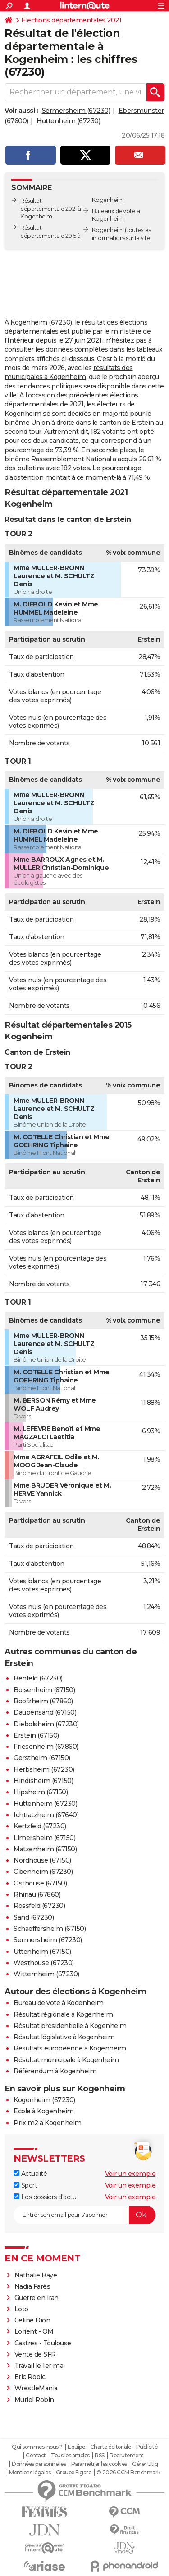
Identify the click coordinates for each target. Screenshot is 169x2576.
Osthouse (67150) (40, 1883)
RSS (100, 2455)
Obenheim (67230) (43, 1871)
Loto (21, 2309)
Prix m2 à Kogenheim (48, 2123)
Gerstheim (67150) (42, 1758)
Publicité (147, 2447)
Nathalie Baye (35, 2275)
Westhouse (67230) (44, 1963)
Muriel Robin (34, 2400)
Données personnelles (39, 2464)
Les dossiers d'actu (45, 2197)
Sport (25, 2185)
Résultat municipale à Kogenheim (66, 2060)
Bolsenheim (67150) (44, 1690)
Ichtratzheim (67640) (46, 1815)
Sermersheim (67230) (76, 111)
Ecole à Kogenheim (44, 2111)
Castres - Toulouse (42, 2343)
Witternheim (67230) (46, 1974)
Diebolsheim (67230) (46, 1724)
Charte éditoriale (110, 2447)
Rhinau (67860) (37, 1894)
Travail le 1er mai (39, 2366)
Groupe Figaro (73, 2472)
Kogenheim (108, 230)
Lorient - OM (34, 2331)
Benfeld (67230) (38, 1678)
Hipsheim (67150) (41, 1792)
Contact (36, 2455)
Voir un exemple (130, 2174)
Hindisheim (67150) (43, 1781)
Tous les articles (70, 2455)
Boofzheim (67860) (43, 1701)
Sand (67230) (34, 1917)
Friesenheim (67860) (46, 1747)
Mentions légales (29, 2472)
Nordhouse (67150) (42, 1860)
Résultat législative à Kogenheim (64, 2037)
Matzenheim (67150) (45, 1849)
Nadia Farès (32, 2286)
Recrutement (127, 2455)
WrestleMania (36, 2388)
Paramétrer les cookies (99, 2464)
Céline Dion (32, 2320)
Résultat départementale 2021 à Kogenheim (50, 208)
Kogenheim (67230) (44, 2100)
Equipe (76, 2447)
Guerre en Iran (36, 2298)
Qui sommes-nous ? (37, 2447)
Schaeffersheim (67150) (50, 1929)
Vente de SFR (35, 2354)
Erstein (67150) (36, 1735)
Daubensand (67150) (45, 1712)
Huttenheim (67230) (68, 121)
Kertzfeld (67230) (40, 1826)
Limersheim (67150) (44, 1838)
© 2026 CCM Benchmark (128, 2472)
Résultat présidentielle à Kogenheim (70, 2026)
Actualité (30, 2174)
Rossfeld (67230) (39, 1906)
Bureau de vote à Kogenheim (58, 2003)
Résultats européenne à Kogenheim (70, 2048)
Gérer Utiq (145, 2464)
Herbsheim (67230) (44, 1769)
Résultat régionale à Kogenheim (63, 2014)
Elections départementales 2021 (71, 20)
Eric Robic (30, 2377)
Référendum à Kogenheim (55, 2071)
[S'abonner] (84, 2215)
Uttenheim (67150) (42, 1952)
